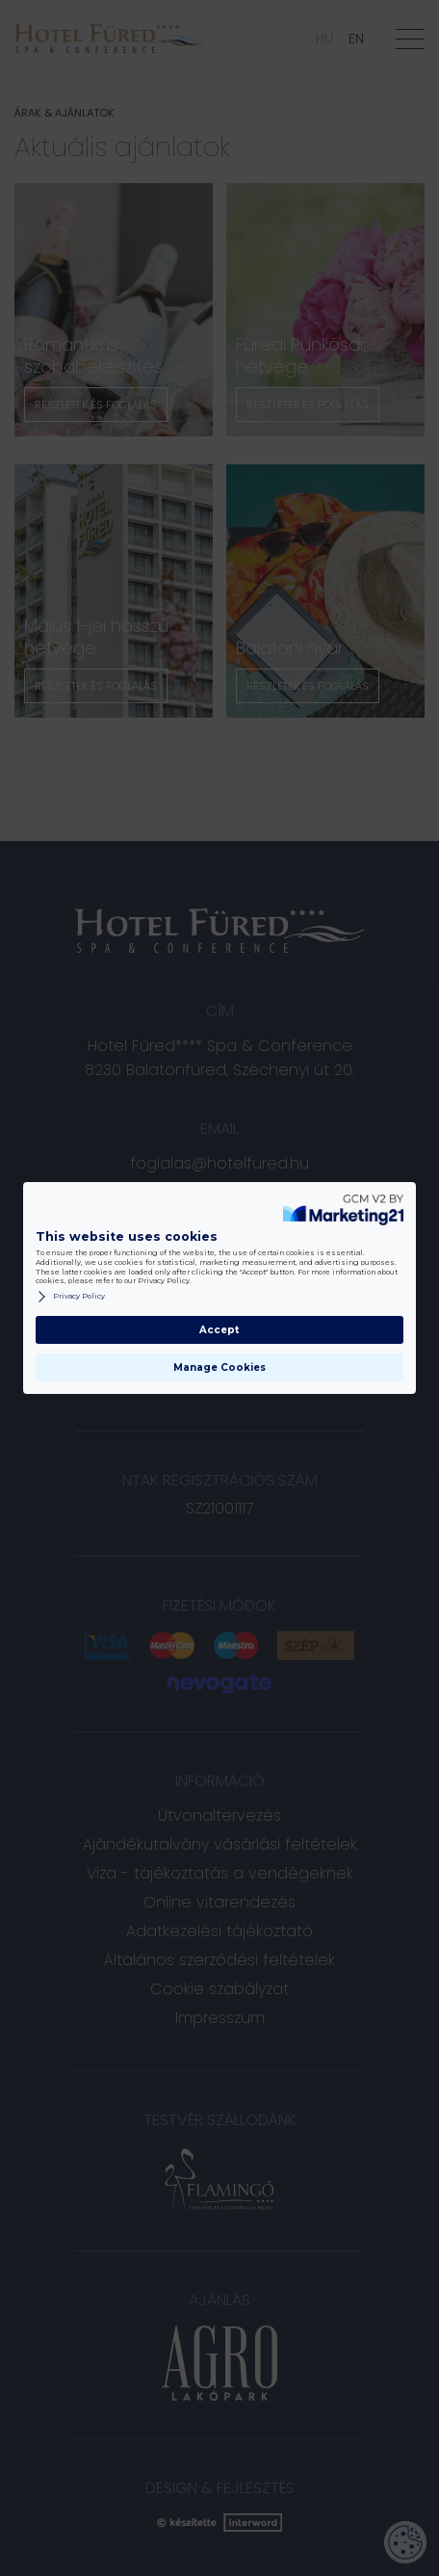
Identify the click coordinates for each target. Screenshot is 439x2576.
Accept (219, 1330)
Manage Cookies (219, 1367)
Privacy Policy (70, 1296)
